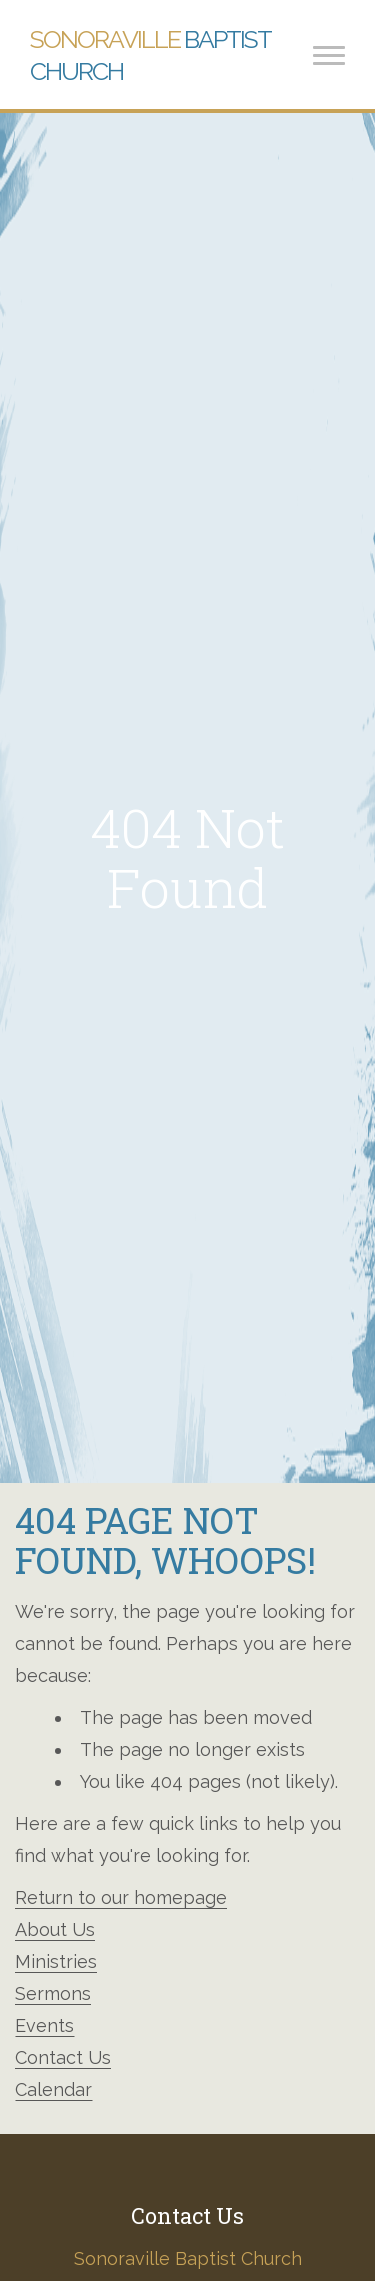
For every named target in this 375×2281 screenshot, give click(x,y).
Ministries (56, 1961)
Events (44, 2025)
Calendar (53, 2089)
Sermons (53, 1993)
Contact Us (63, 2057)
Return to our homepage (121, 1897)
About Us (55, 1929)
